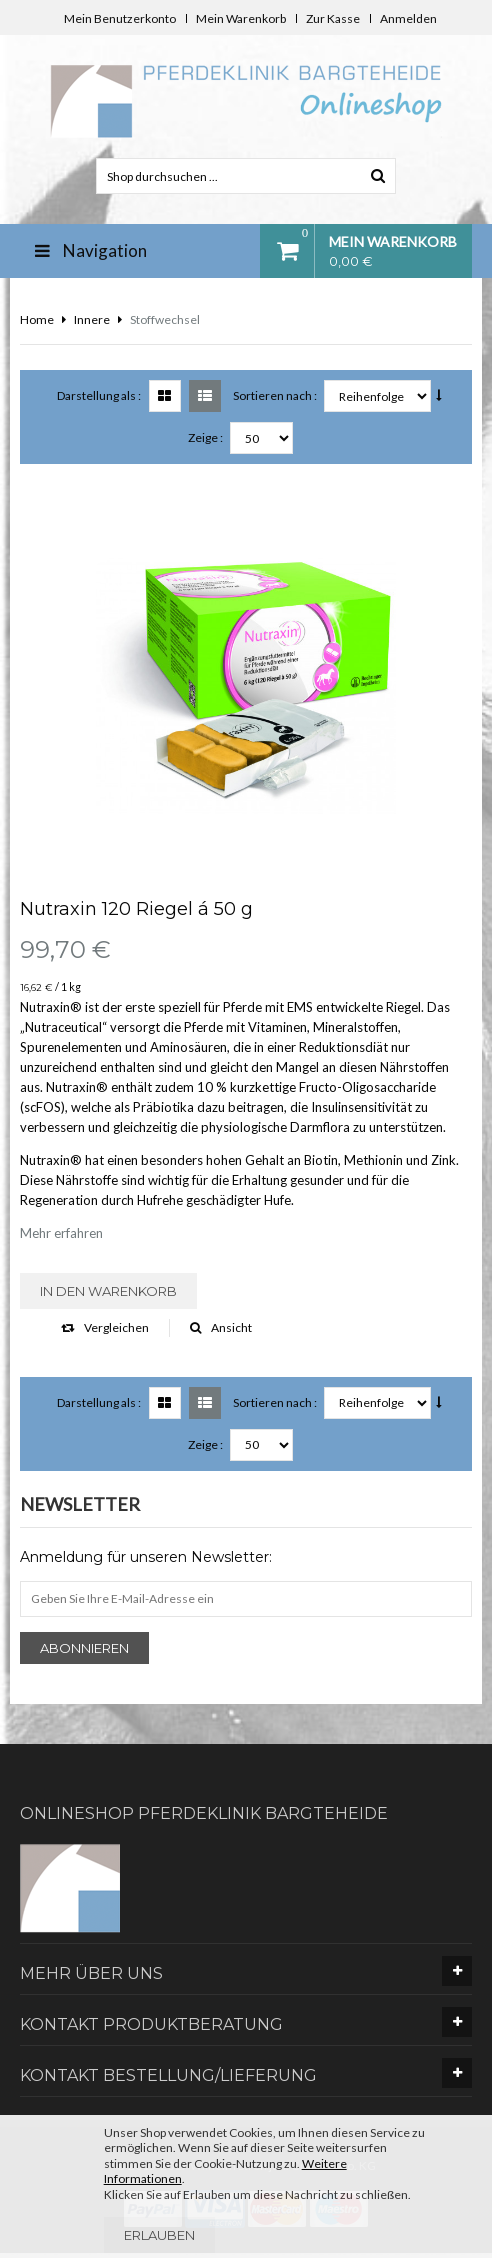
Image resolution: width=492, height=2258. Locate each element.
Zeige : (205, 437)
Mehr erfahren (61, 1233)
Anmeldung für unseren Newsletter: (146, 1557)
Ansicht (221, 1327)
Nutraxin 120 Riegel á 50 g (136, 909)
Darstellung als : (99, 395)
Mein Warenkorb (241, 18)
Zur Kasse (333, 18)
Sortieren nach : (275, 395)
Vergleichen (105, 1327)
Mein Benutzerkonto (120, 18)
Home (37, 319)
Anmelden (408, 18)
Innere (92, 319)
